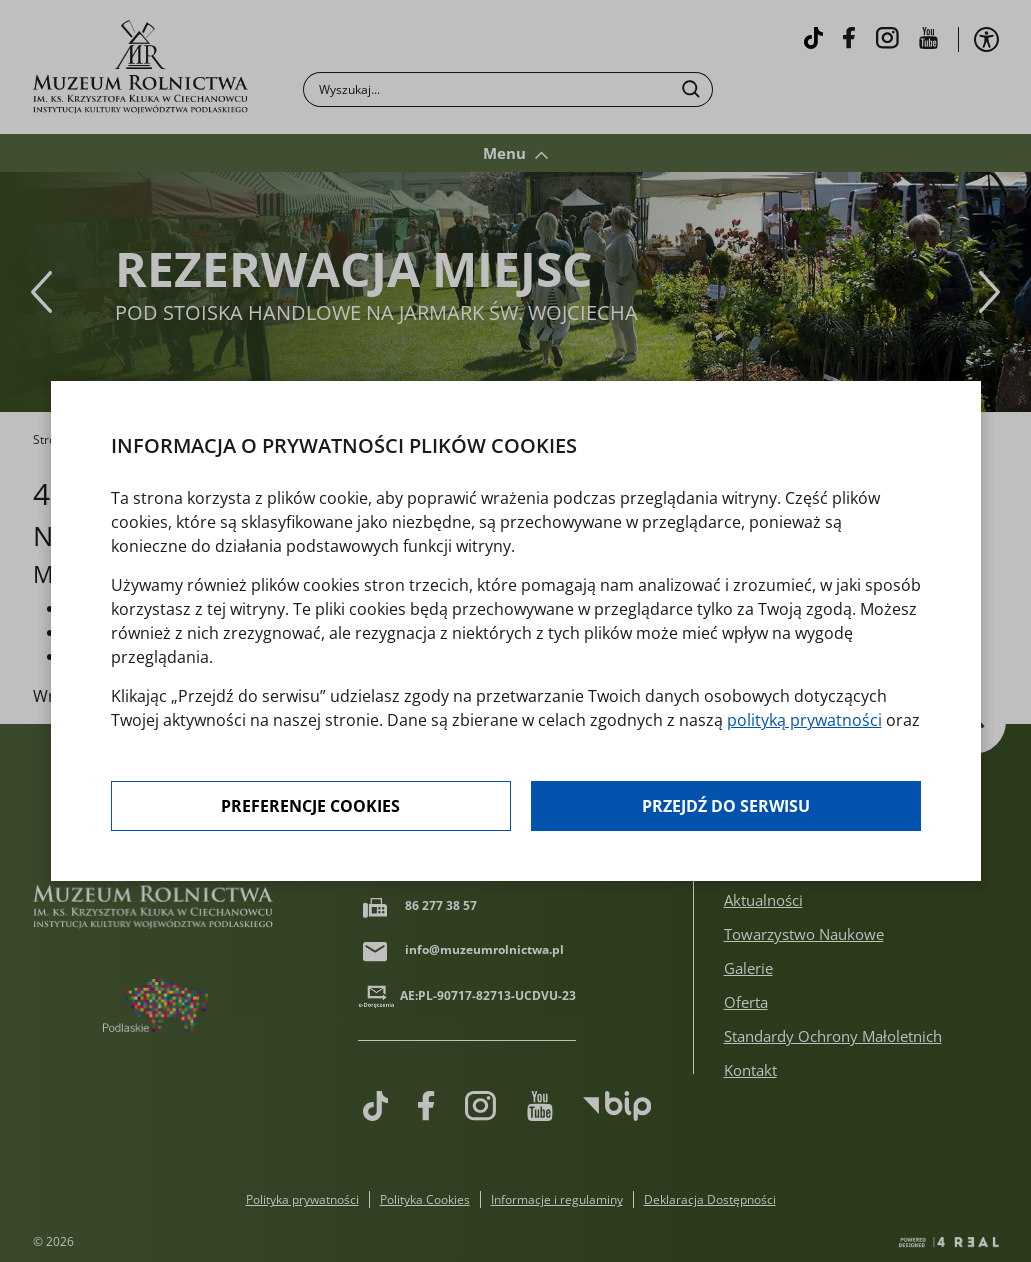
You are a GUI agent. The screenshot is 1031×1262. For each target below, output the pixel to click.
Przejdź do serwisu (726, 806)
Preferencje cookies (310, 806)
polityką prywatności (804, 720)
